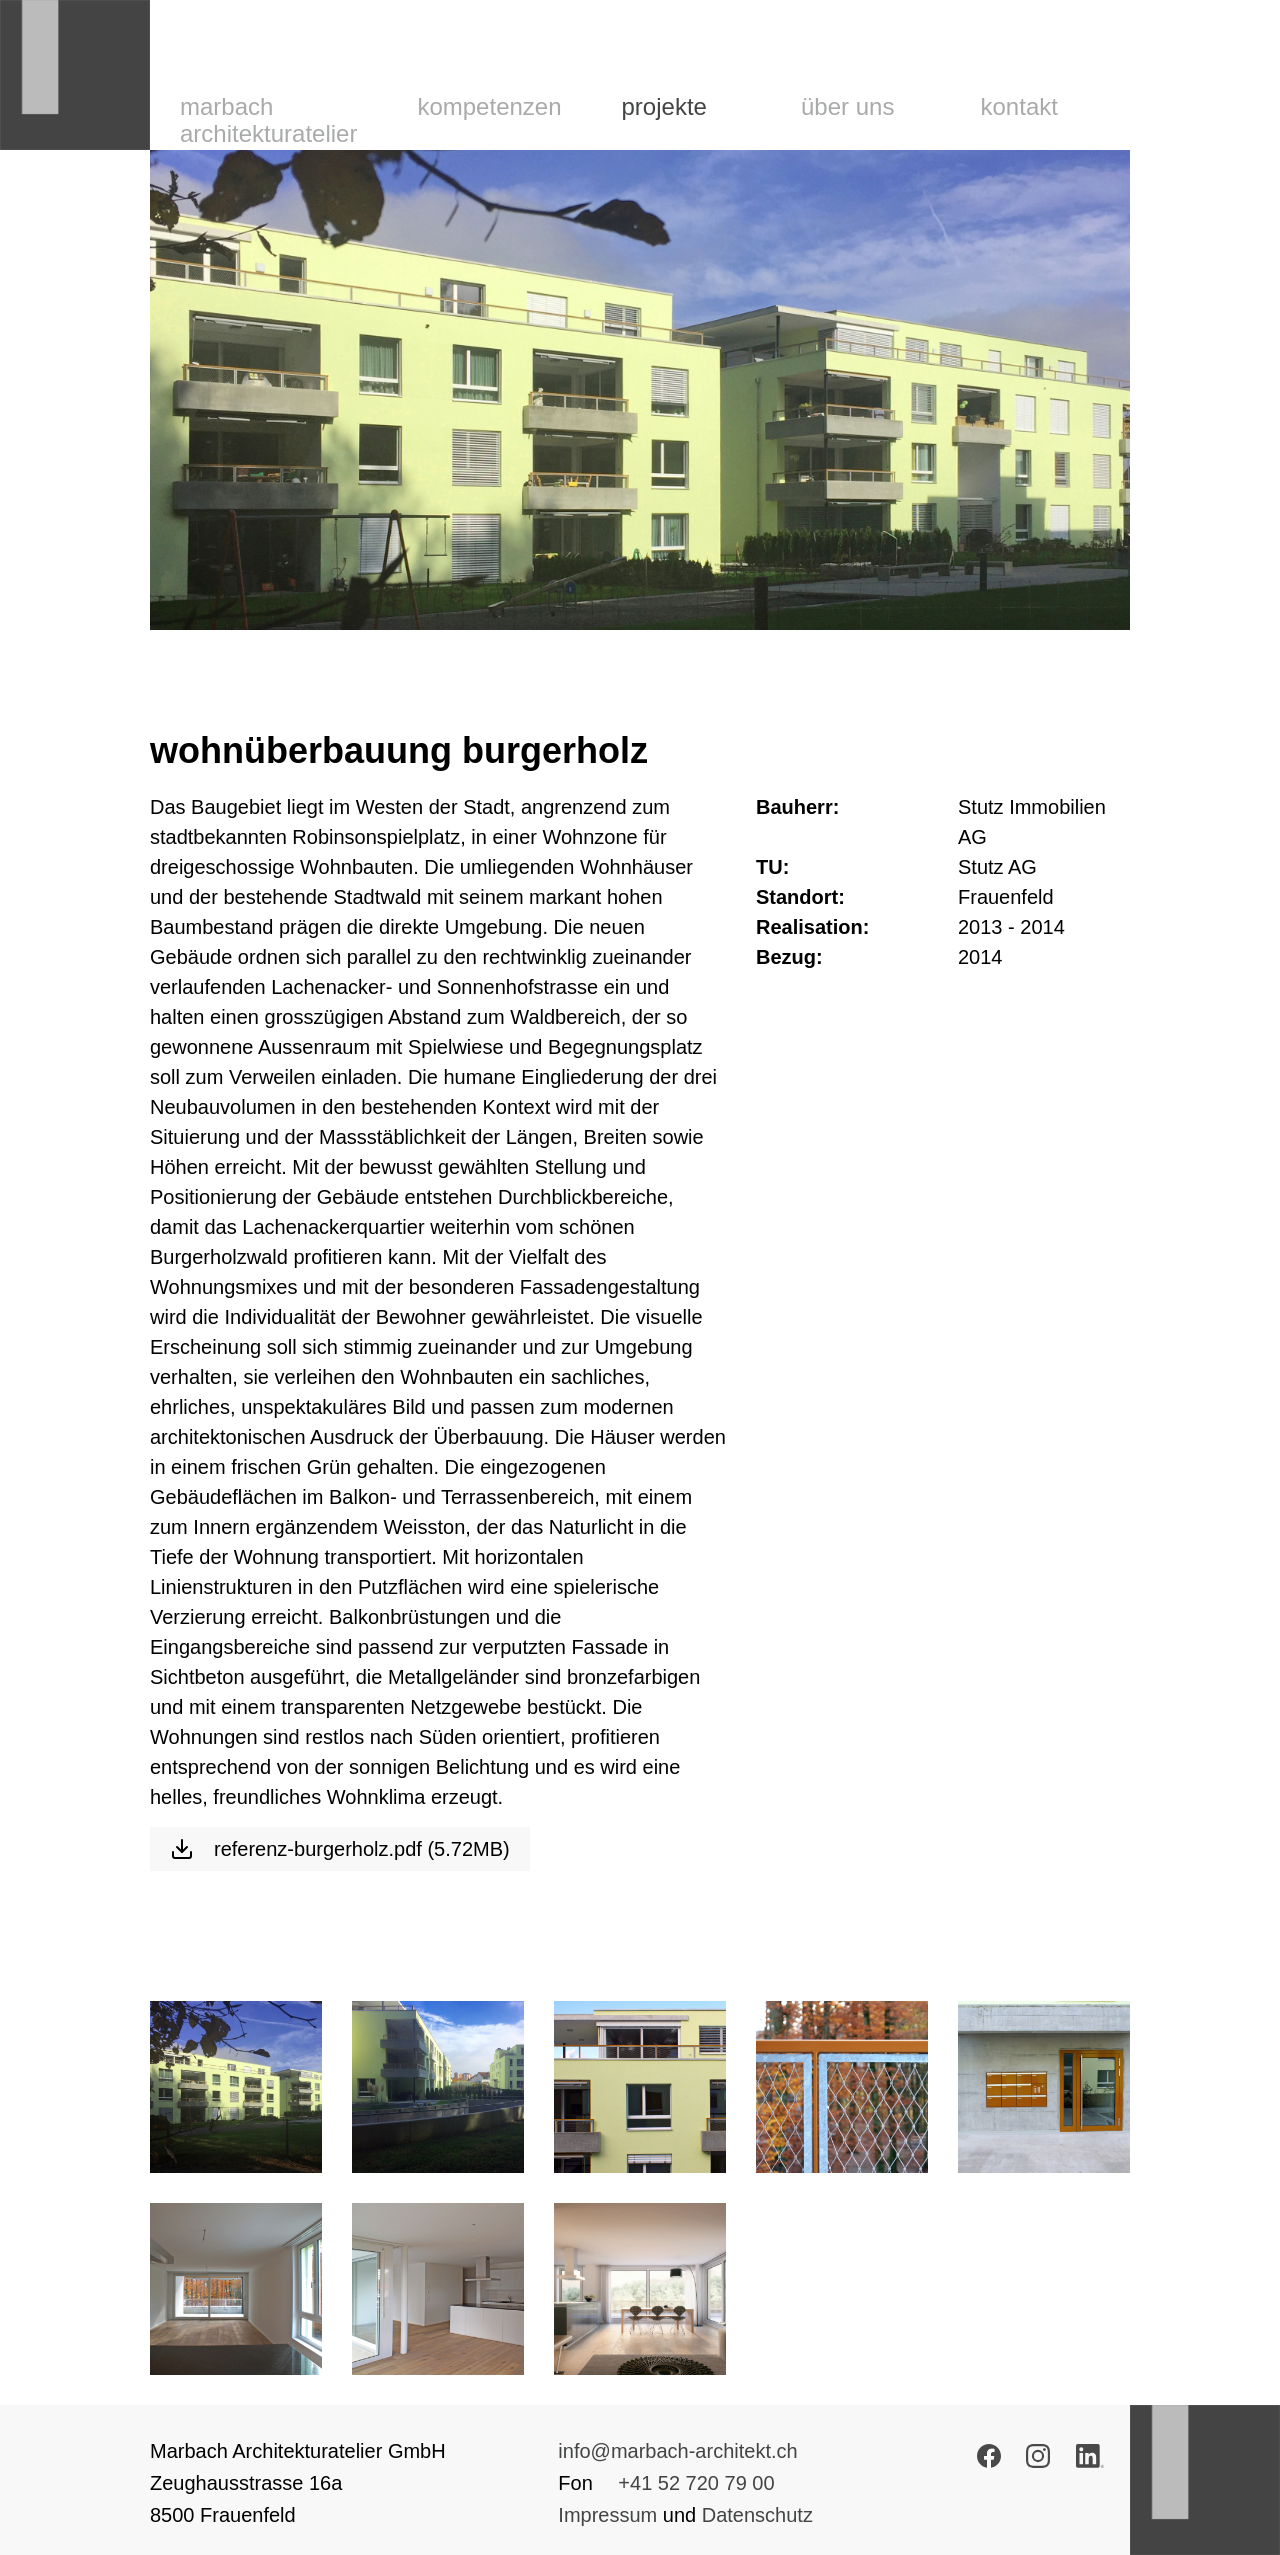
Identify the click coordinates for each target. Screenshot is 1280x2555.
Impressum (607, 2515)
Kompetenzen (489, 106)
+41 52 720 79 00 (696, 2483)
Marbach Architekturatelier (268, 120)
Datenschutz (757, 2515)
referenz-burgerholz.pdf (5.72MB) (340, 1849)
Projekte (664, 106)
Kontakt (1019, 106)
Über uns (847, 106)
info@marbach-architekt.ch (677, 2451)
